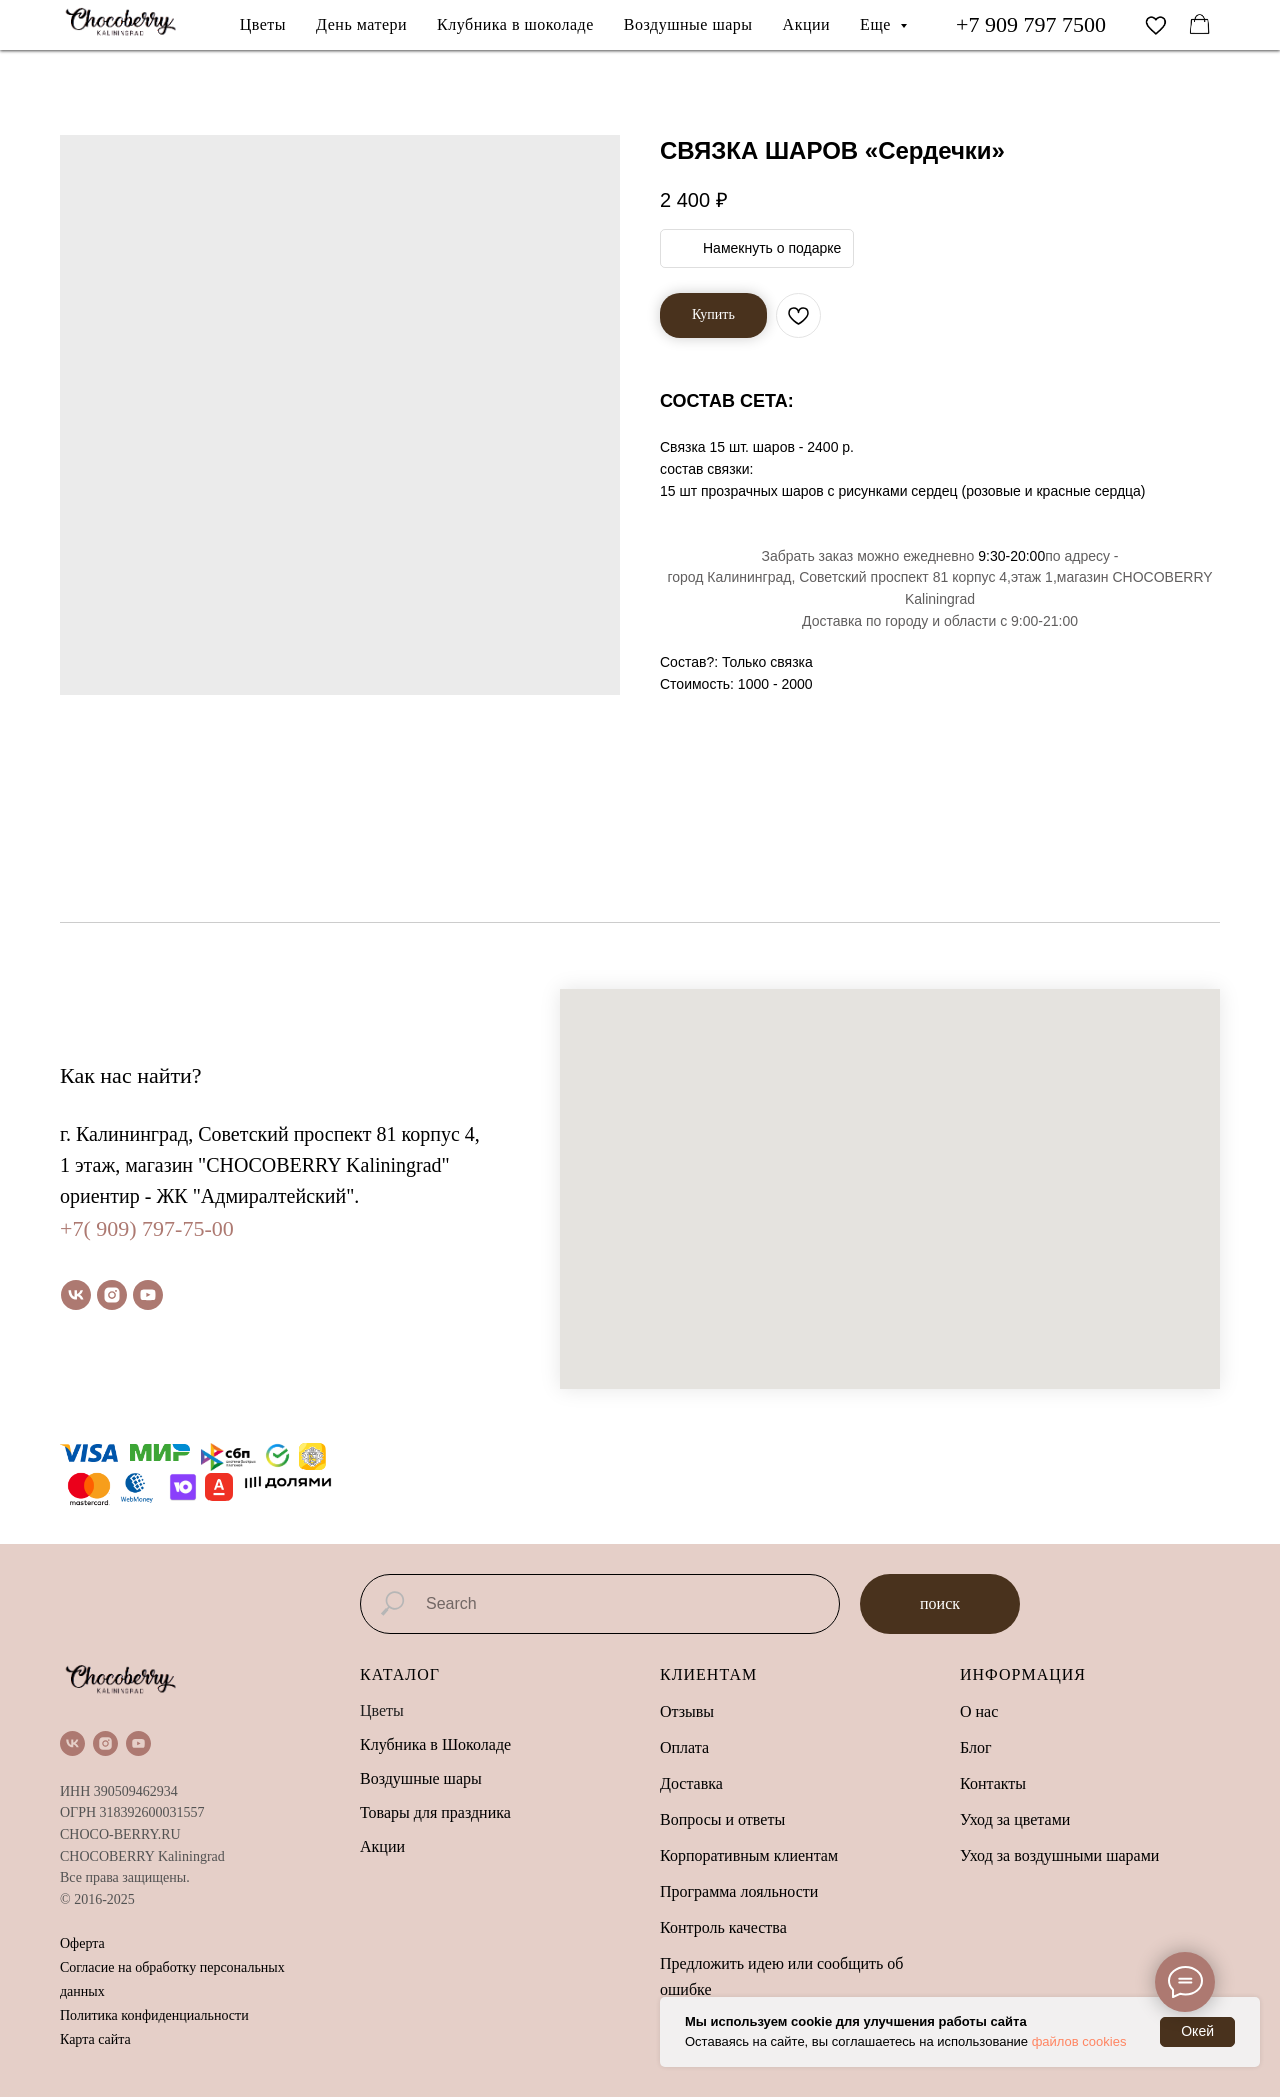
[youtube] (148, 1295)
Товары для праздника (435, 1812)
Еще (877, 24)
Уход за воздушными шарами (1059, 1855)
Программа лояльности (739, 1891)
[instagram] (112, 1295)
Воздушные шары (688, 24)
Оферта (82, 1943)
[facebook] (1200, 25)
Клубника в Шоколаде (435, 1744)
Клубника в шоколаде (515, 24)
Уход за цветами (1015, 1819)
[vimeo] (1156, 25)
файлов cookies (1079, 2041)
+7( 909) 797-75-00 (147, 1228)
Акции (807, 24)
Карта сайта (95, 2039)
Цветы (263, 24)
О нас (979, 1711)
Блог (976, 1747)
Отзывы (687, 1711)
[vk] (76, 1295)
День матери (361, 24)
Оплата (684, 1747)
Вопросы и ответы (722, 1819)
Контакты (993, 1783)
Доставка (691, 1783)
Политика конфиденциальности (154, 2015)
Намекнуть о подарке (772, 248)
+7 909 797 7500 (1031, 24)
